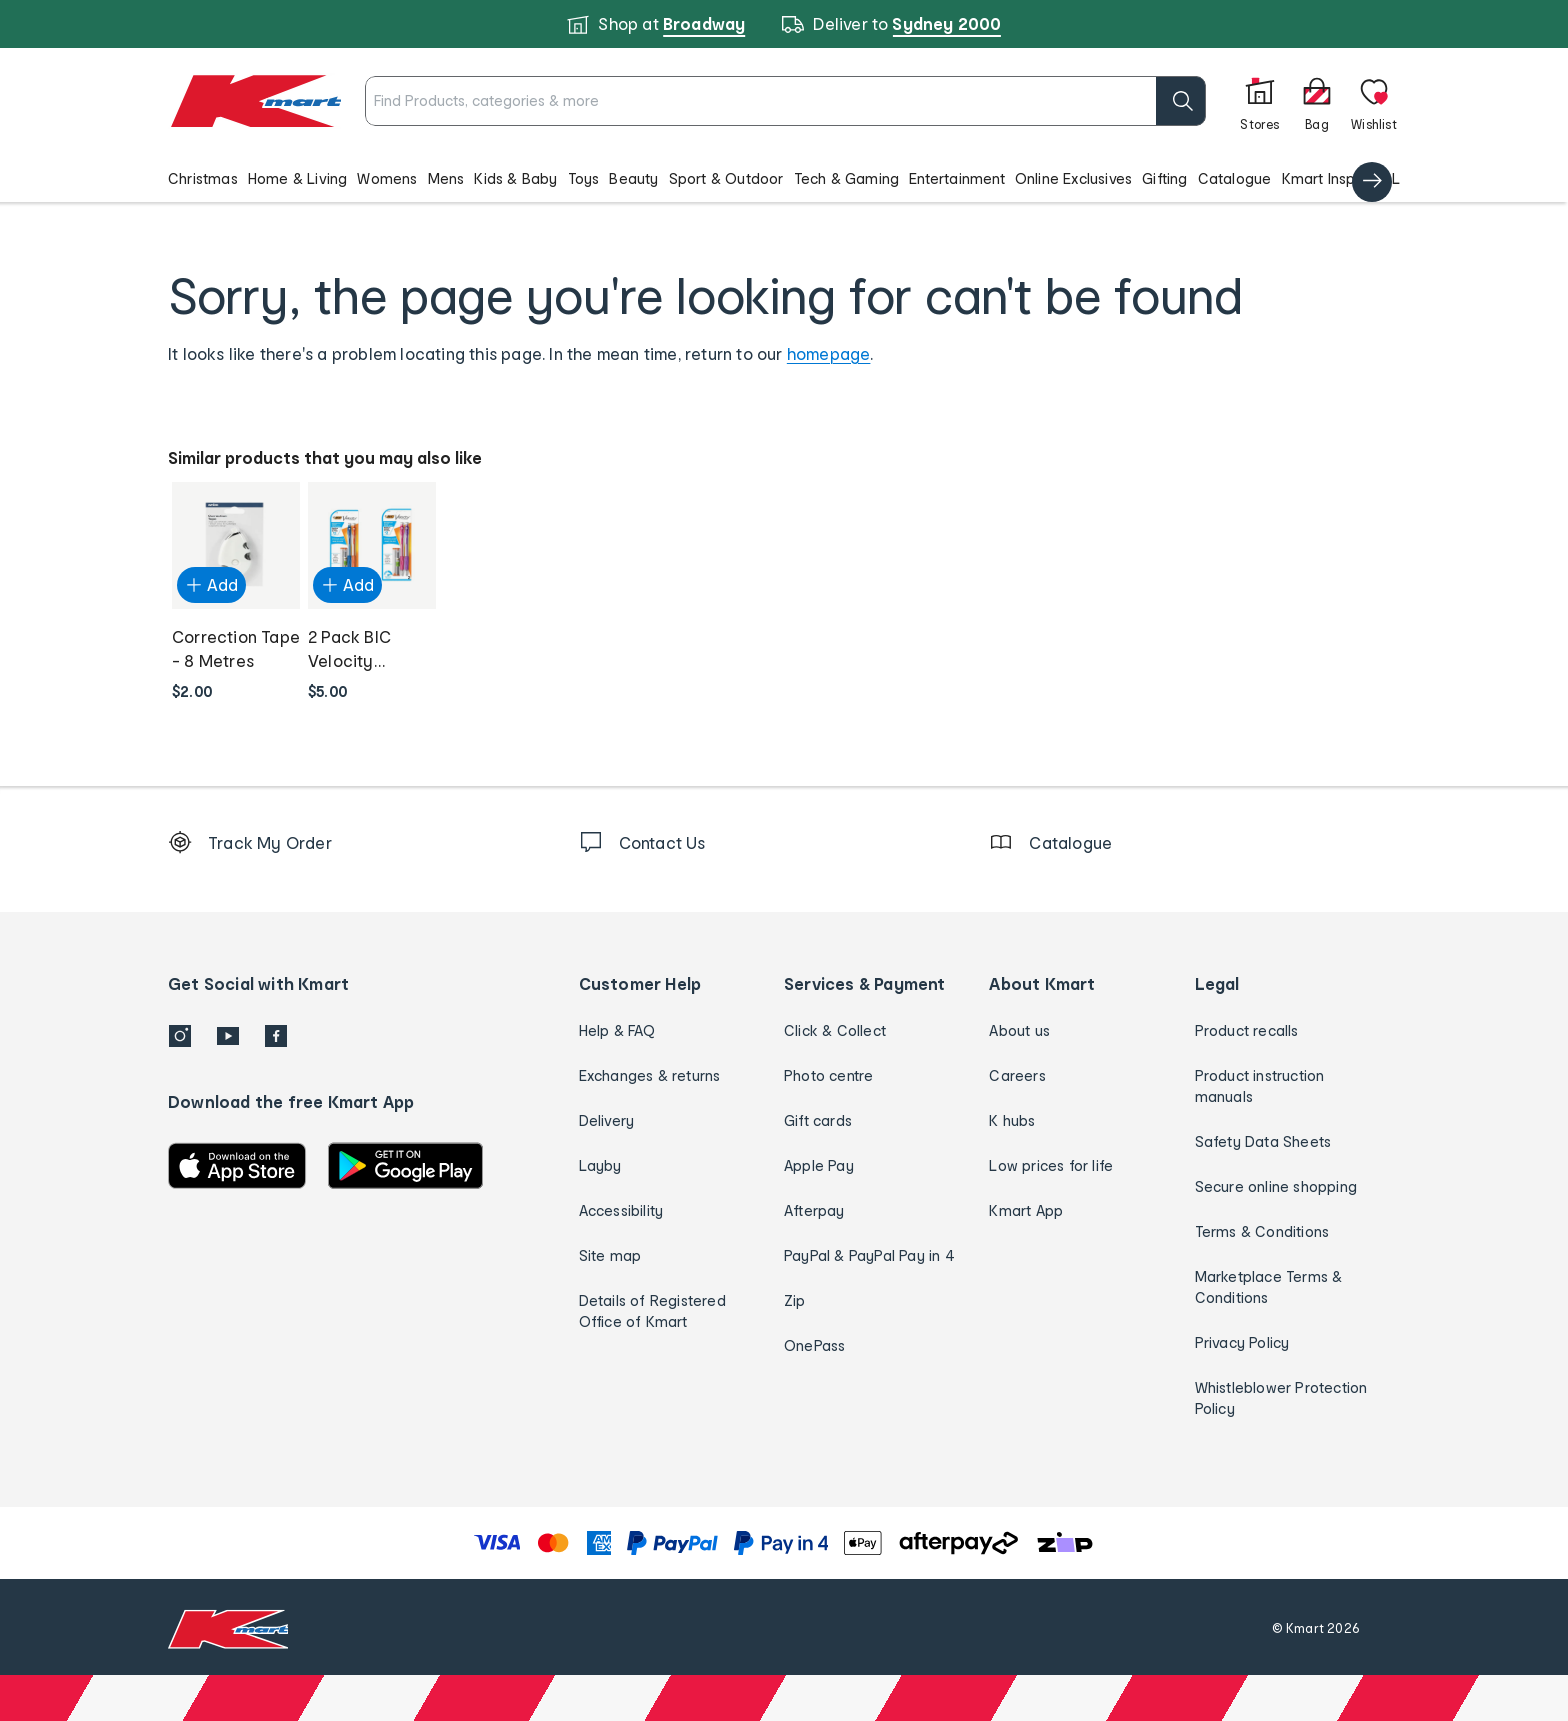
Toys (584, 178)
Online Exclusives (1073, 178)
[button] (784, 178)
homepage (829, 353)
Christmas (203, 178)
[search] (1109, 101)
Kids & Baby (515, 178)
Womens (387, 178)
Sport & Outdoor (726, 178)
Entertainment (957, 178)
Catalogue (1235, 178)
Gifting (1164, 178)
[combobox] (749, 101)
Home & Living (298, 178)
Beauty (633, 178)
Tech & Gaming (847, 178)
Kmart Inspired (1332, 178)
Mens (446, 178)
